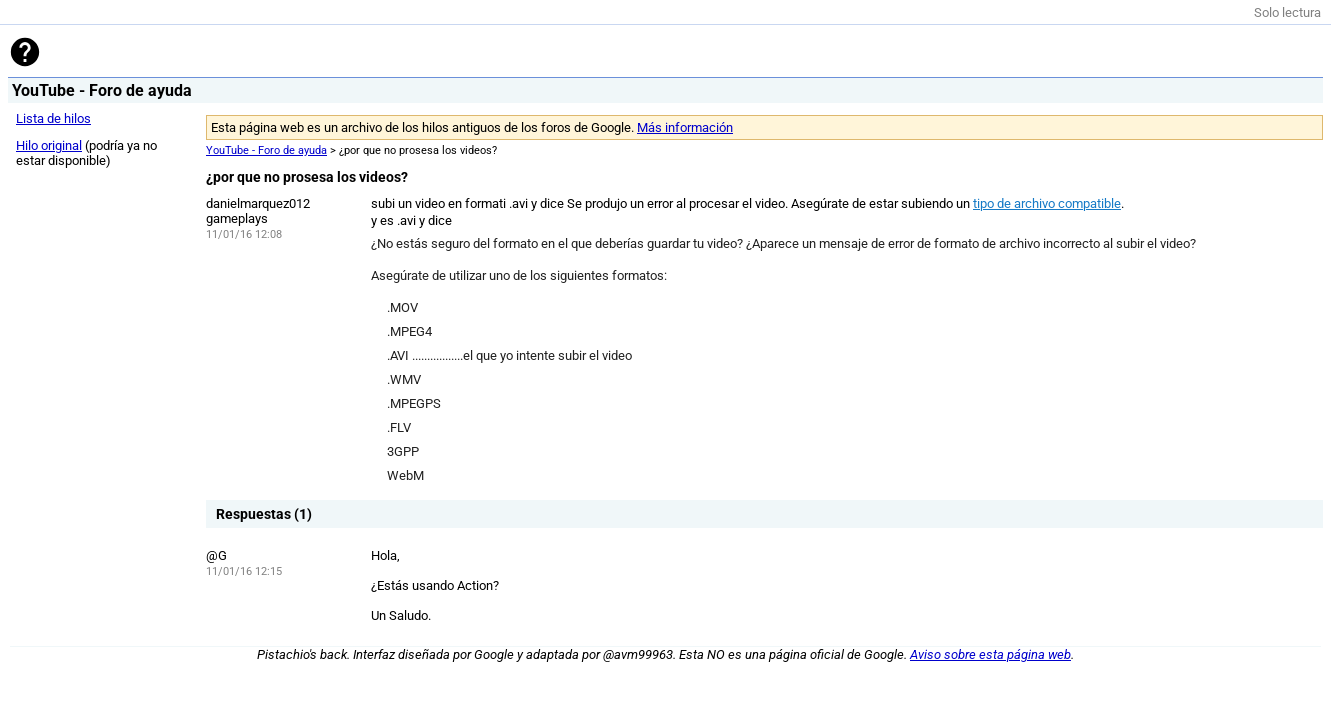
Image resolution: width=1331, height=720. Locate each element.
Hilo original (49, 145)
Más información (685, 127)
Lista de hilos (53, 118)
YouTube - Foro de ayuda (266, 150)
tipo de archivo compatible (1047, 203)
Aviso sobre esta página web (990, 654)
